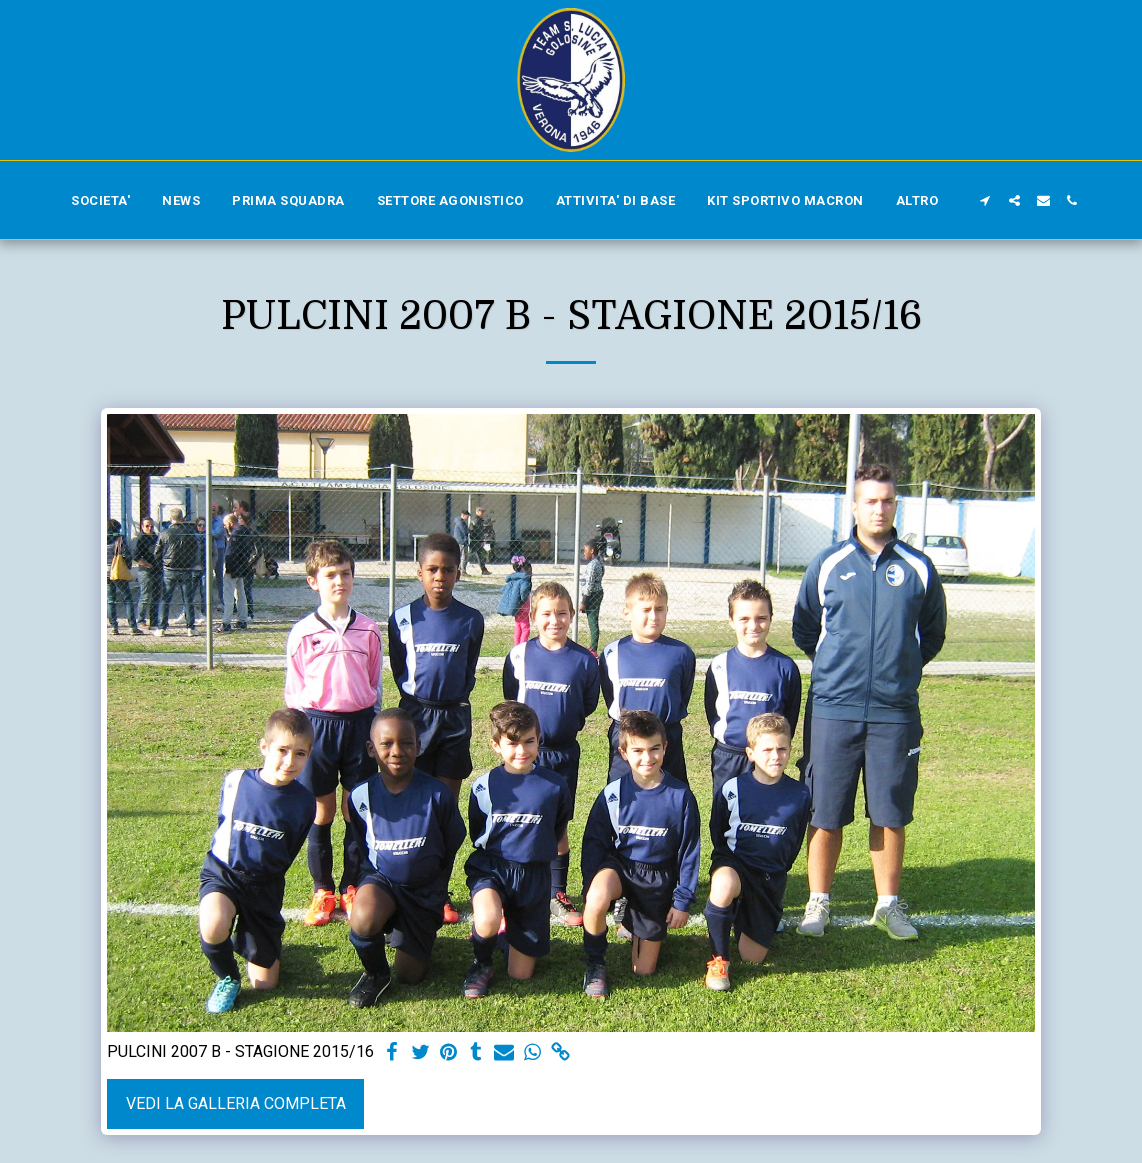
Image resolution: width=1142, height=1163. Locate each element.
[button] (985, 200)
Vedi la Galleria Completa (236, 1103)
